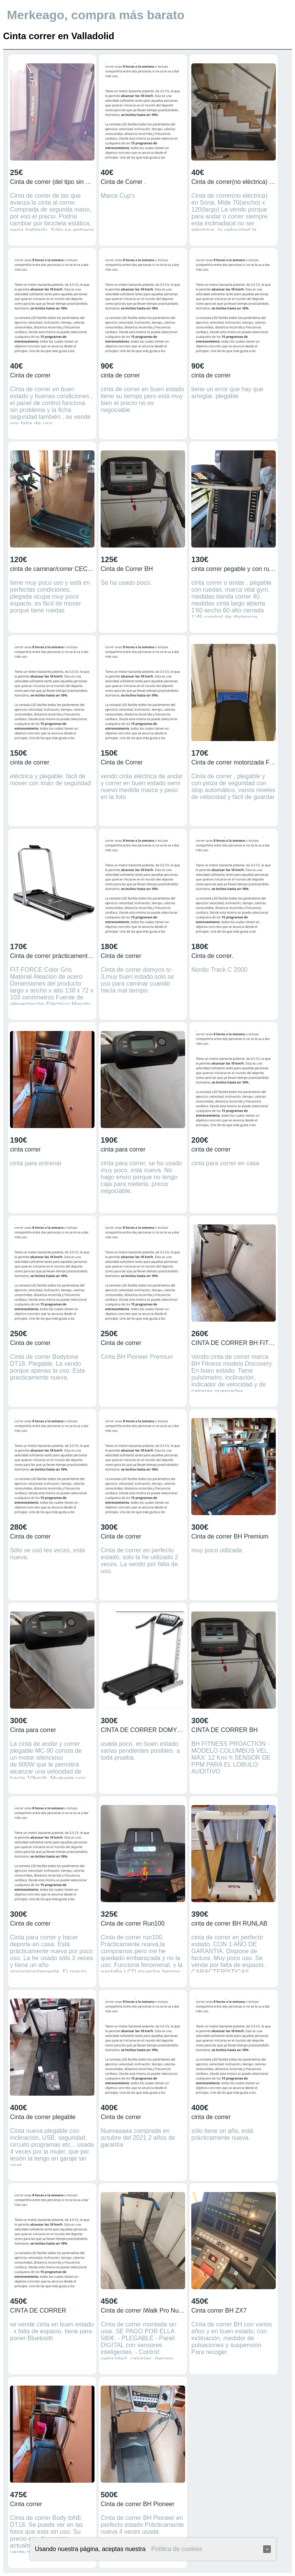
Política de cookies (176, 2549)
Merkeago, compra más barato (95, 15)
